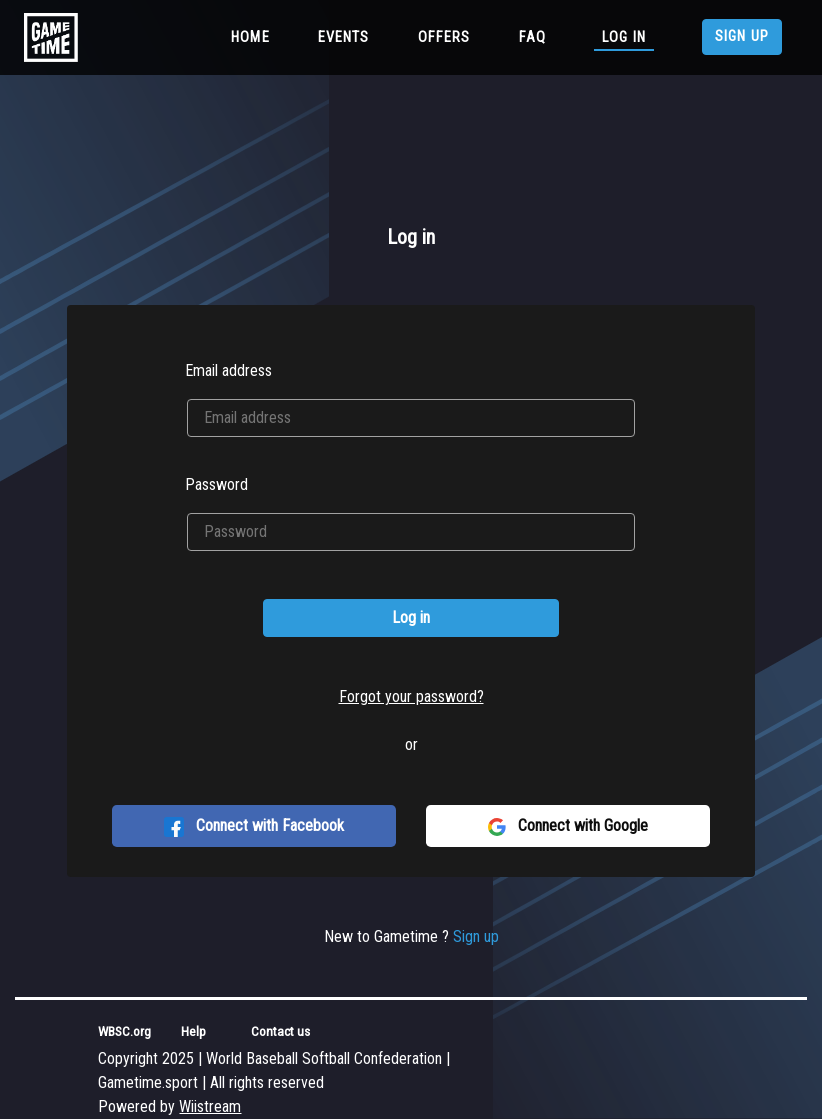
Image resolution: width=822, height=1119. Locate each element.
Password (216, 484)
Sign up (742, 36)
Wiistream (210, 1106)
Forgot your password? (411, 696)
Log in (624, 37)
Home (254, 36)
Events (344, 37)
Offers (444, 37)
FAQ (532, 37)
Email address (228, 370)
